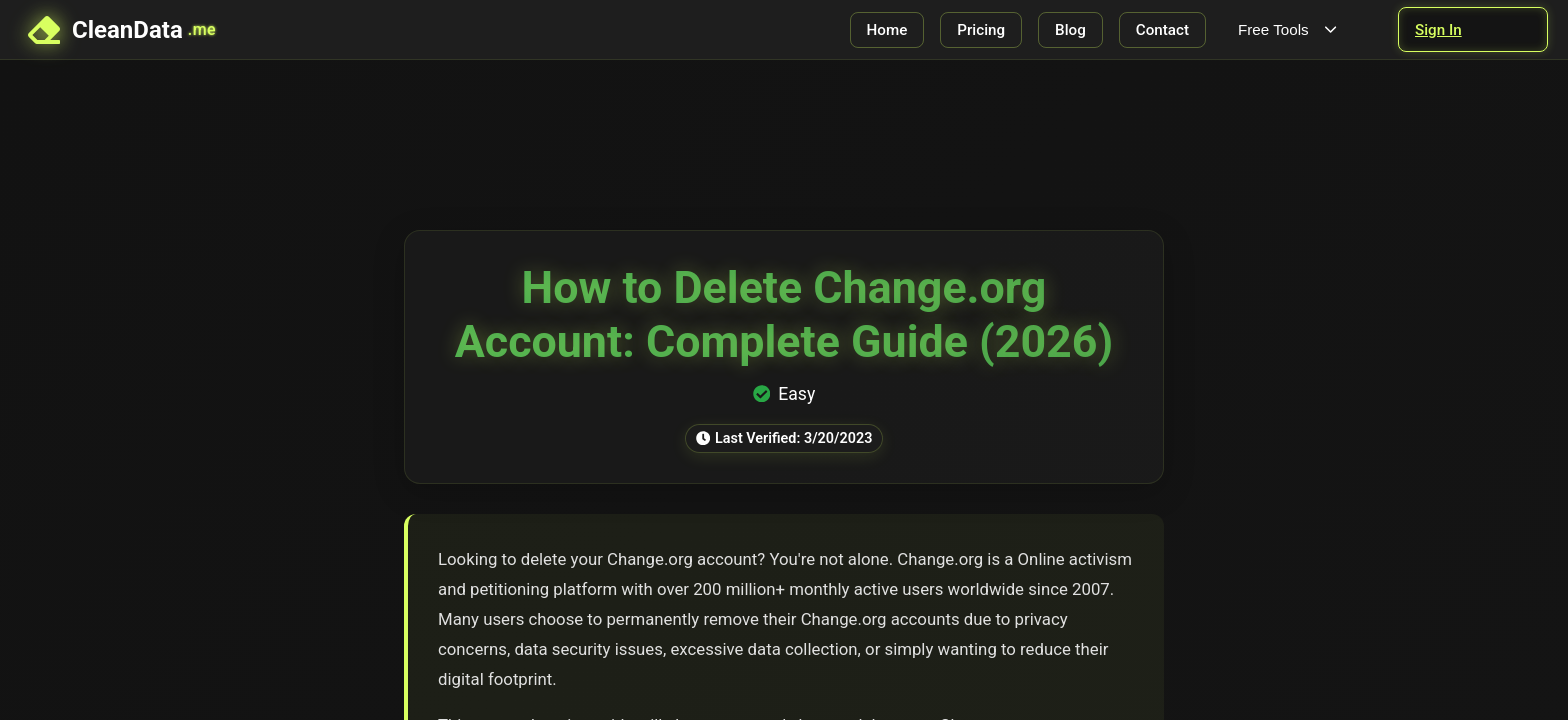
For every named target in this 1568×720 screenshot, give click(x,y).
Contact (1162, 30)
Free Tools (1289, 29)
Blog (1070, 30)
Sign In (1438, 30)
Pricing (981, 30)
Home (887, 30)
